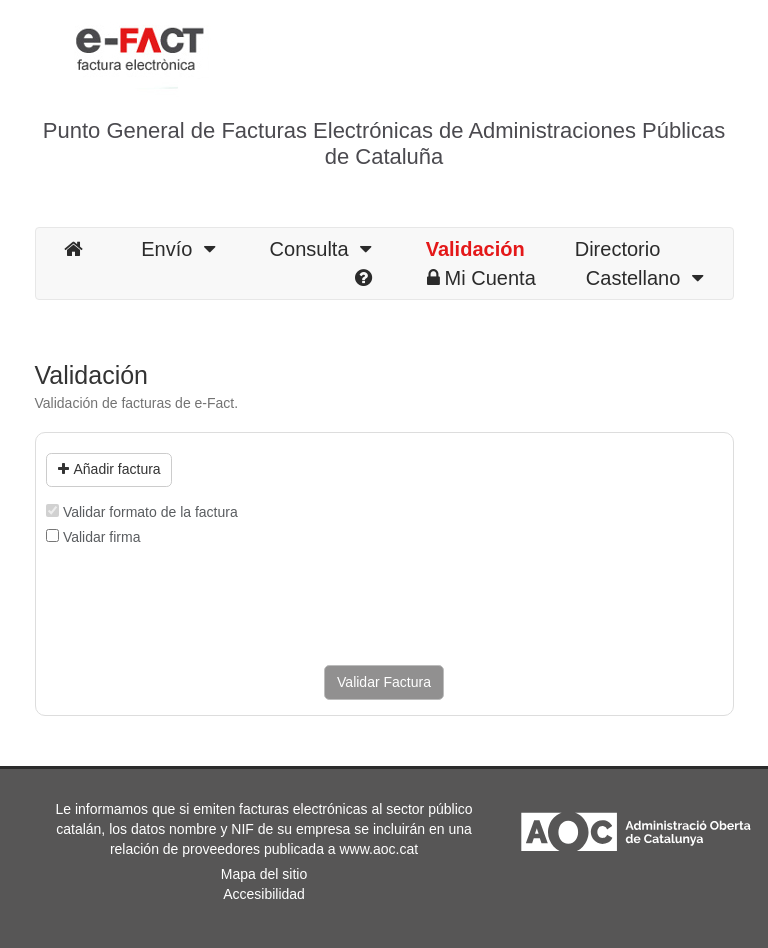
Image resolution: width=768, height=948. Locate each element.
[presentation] (198, 606)
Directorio (618, 249)
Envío (177, 249)
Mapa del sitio (264, 874)
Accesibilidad (264, 894)
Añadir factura (109, 469)
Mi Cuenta (481, 278)
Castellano (644, 278)
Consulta (320, 249)
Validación (475, 249)
